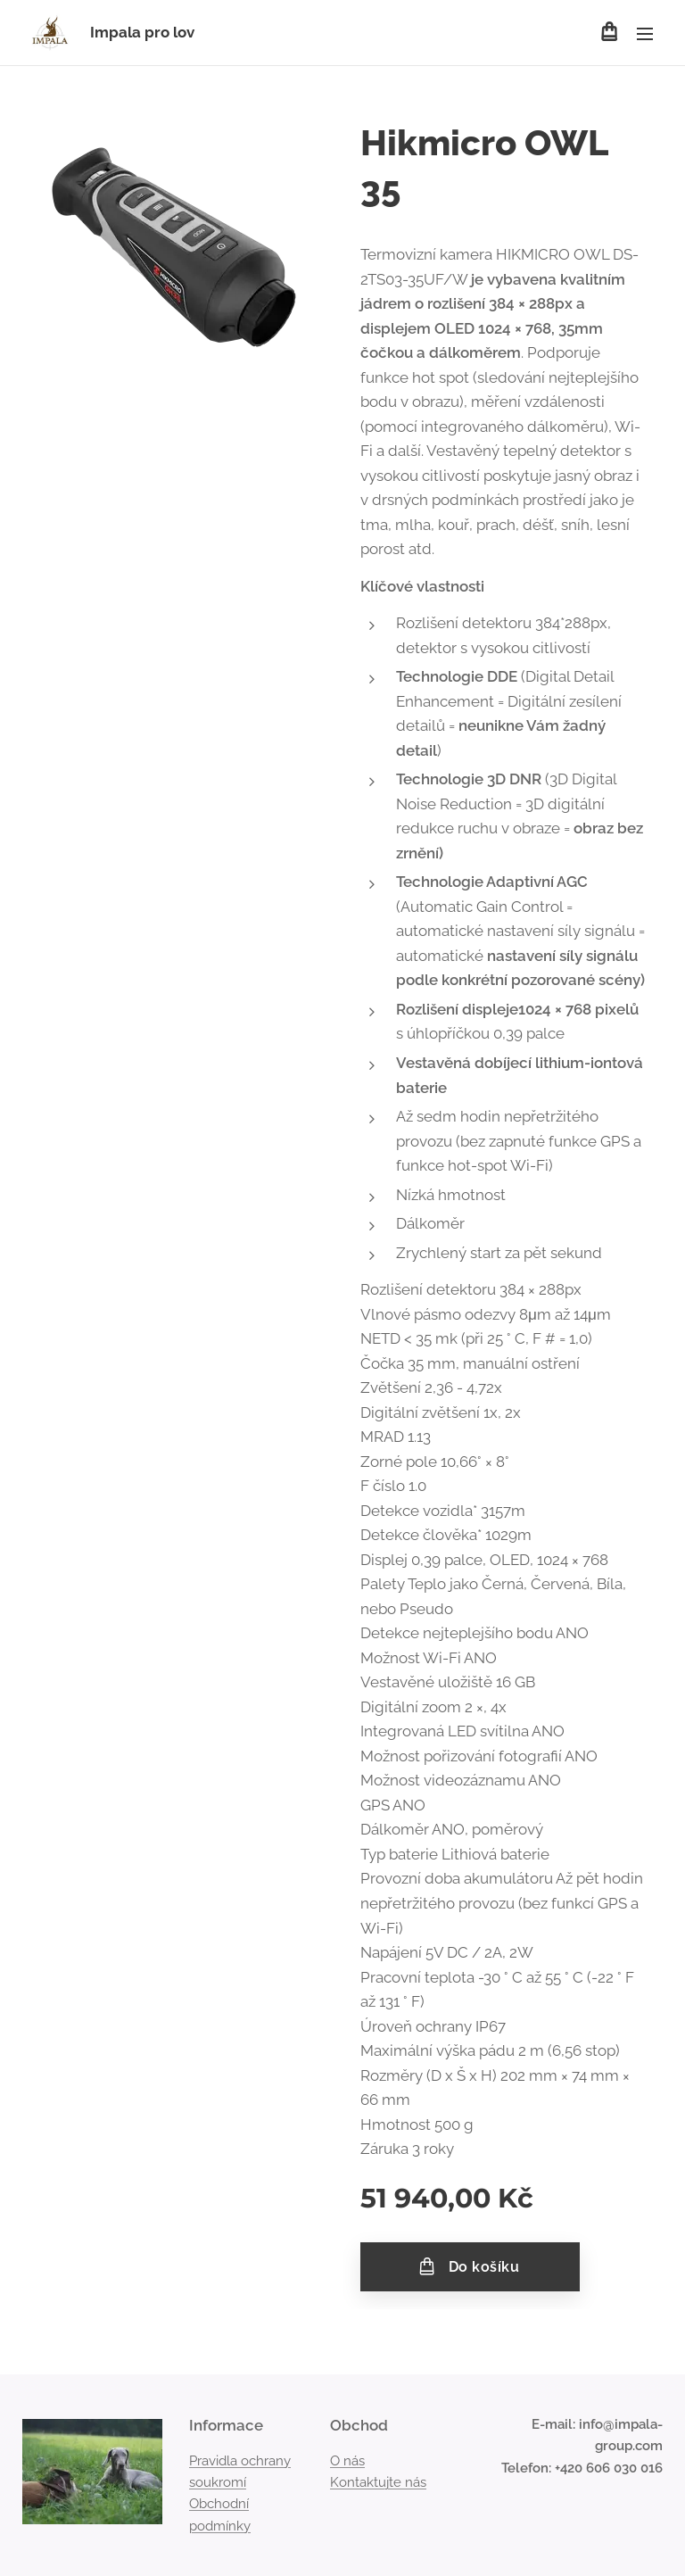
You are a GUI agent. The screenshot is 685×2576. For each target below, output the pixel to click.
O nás (347, 2461)
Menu (645, 34)
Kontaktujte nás (378, 2482)
